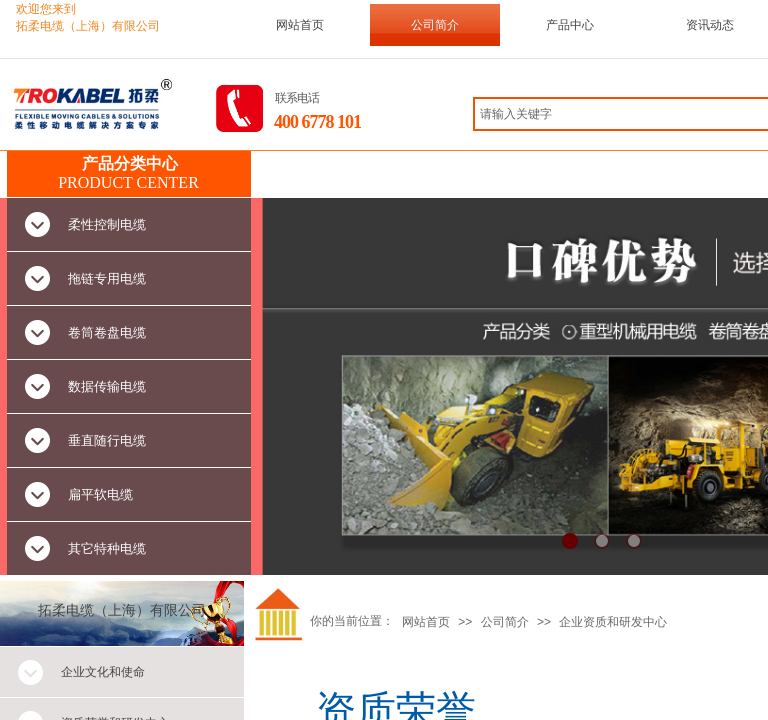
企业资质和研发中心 (613, 622)
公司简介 (435, 25)
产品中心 (570, 25)
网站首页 (300, 25)
